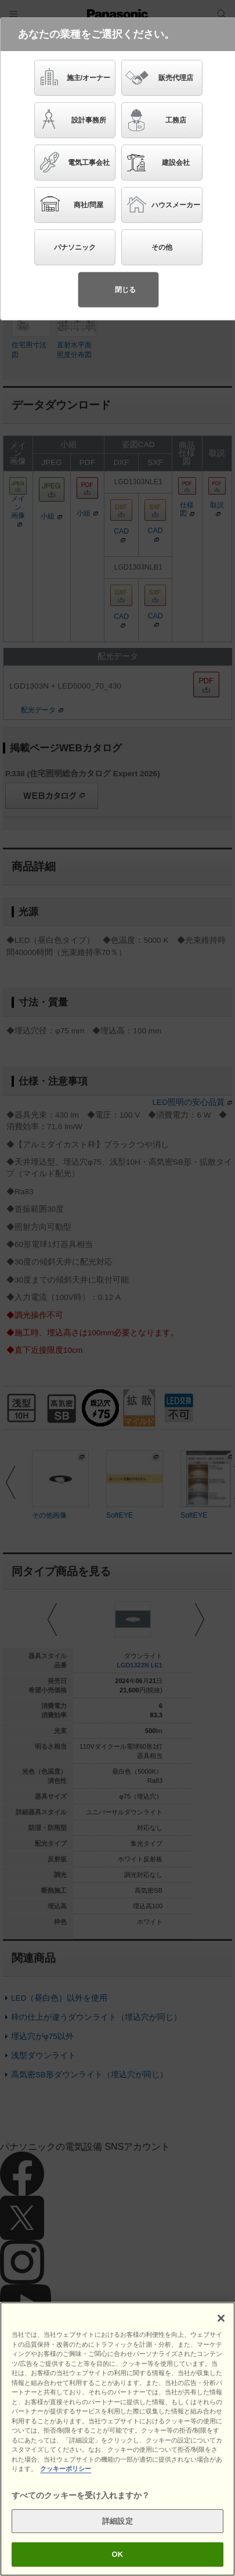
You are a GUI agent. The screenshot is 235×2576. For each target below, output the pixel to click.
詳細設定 (117, 2521)
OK (118, 2554)
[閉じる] (221, 2318)
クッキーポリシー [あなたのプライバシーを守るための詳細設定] (65, 2468)
